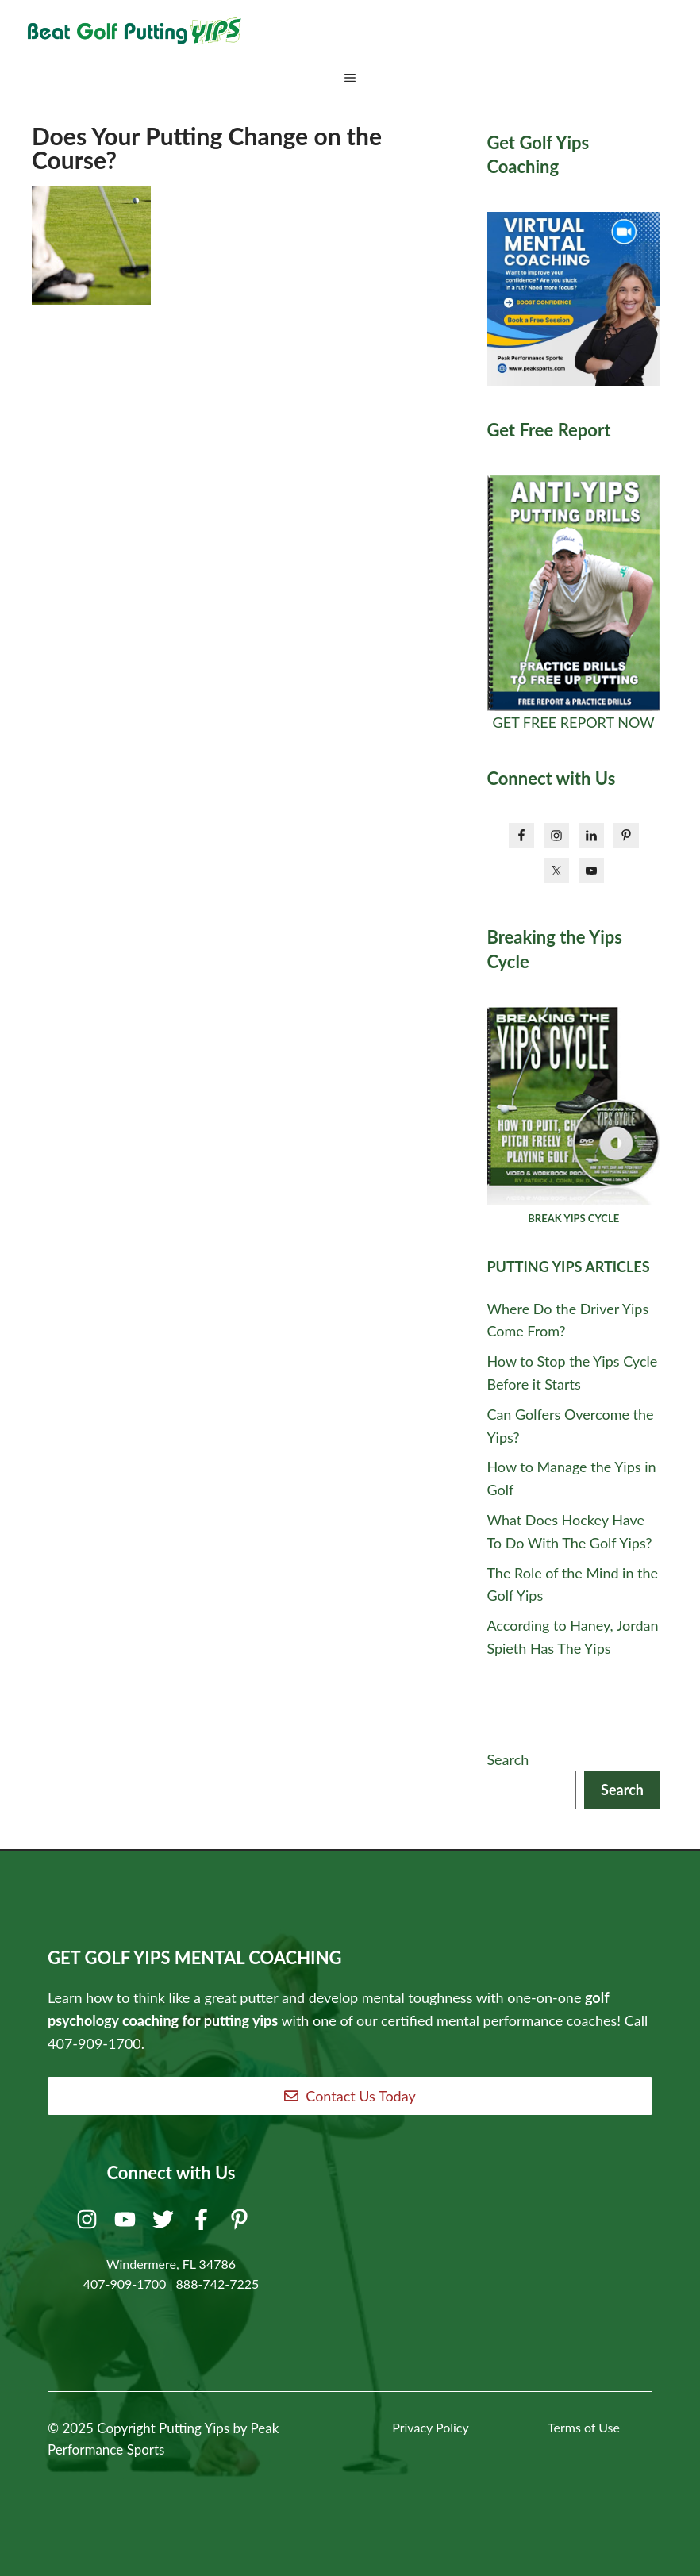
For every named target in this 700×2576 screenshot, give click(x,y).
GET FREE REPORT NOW (574, 722)
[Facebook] (203, 2223)
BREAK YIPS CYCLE (573, 1218)
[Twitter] (165, 2223)
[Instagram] (89, 2223)
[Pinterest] (242, 2223)
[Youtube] (127, 2223)
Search (508, 1759)
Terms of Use (584, 2427)
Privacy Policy (430, 2427)
